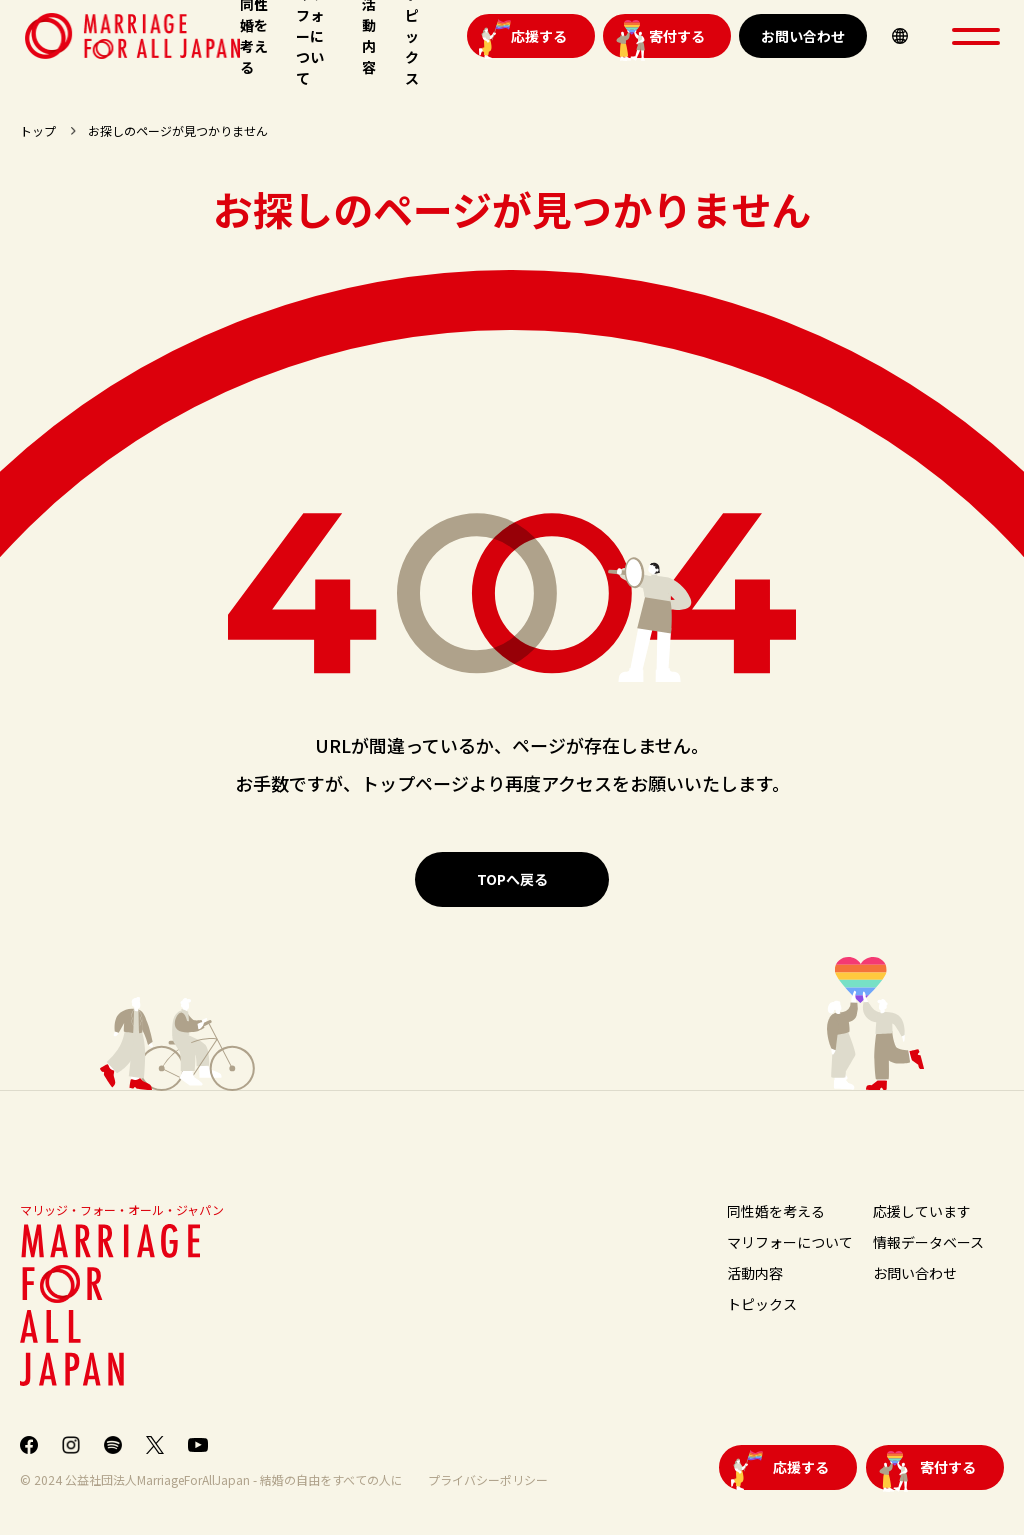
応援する (539, 36)
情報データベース (928, 1242)
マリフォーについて (790, 1242)
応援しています (922, 1211)
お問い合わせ (803, 36)
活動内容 (755, 1273)
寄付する (677, 36)
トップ (38, 130)
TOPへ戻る (512, 879)
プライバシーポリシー (488, 1479)
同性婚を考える (776, 1211)
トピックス (762, 1304)
